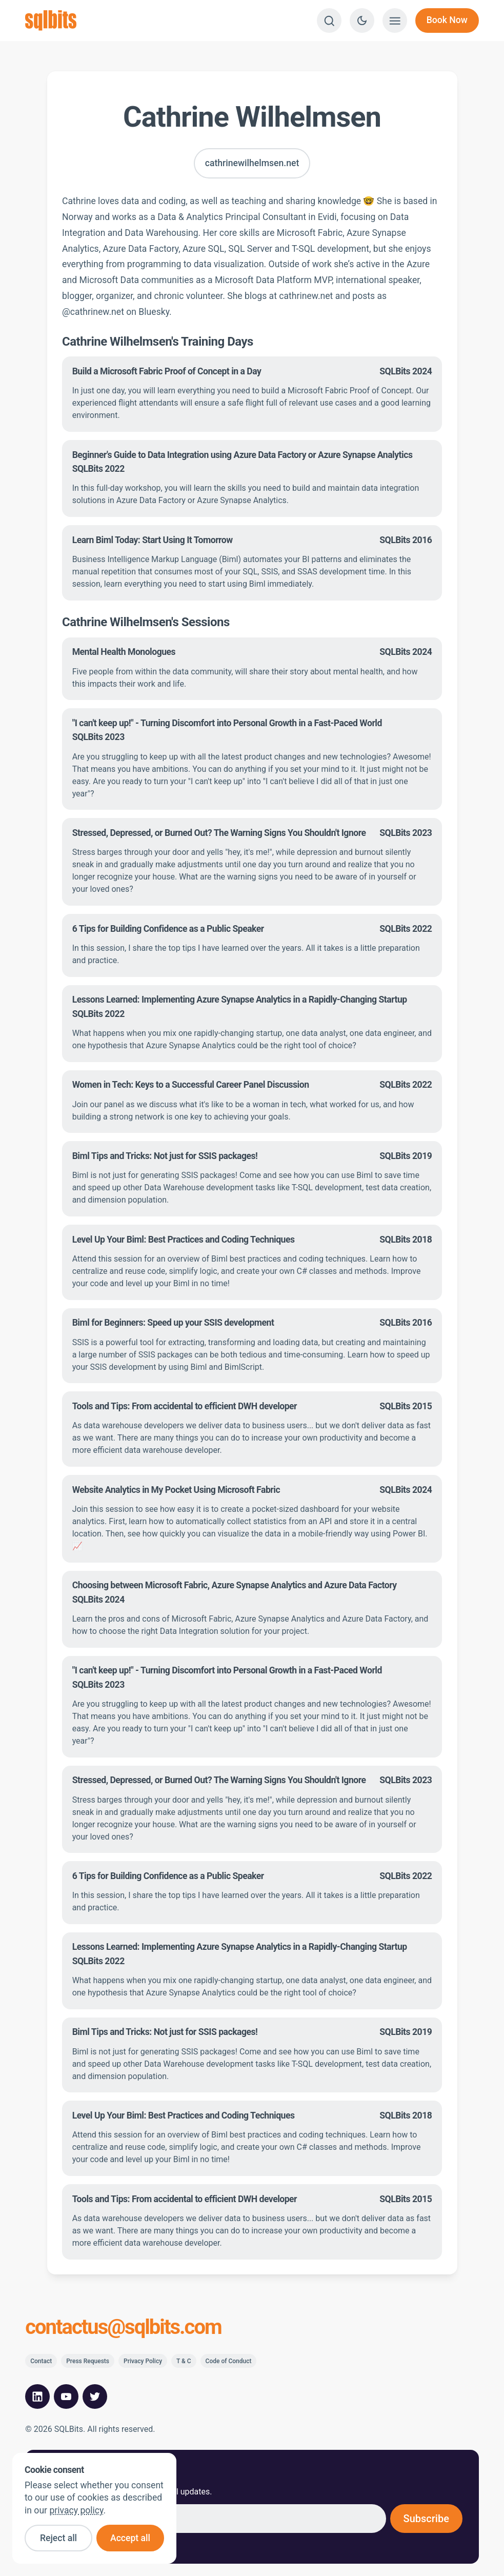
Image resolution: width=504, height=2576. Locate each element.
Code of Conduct (229, 2361)
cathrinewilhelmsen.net (252, 163)
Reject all (58, 2538)
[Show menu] (394, 20)
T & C (183, 2361)
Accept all (130, 2538)
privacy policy (76, 2510)
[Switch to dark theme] (362, 20)
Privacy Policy (143, 2361)
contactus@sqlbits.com (123, 2327)
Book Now (447, 20)
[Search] (329, 20)
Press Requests (87, 2361)
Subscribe (426, 2518)
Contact (41, 2361)
